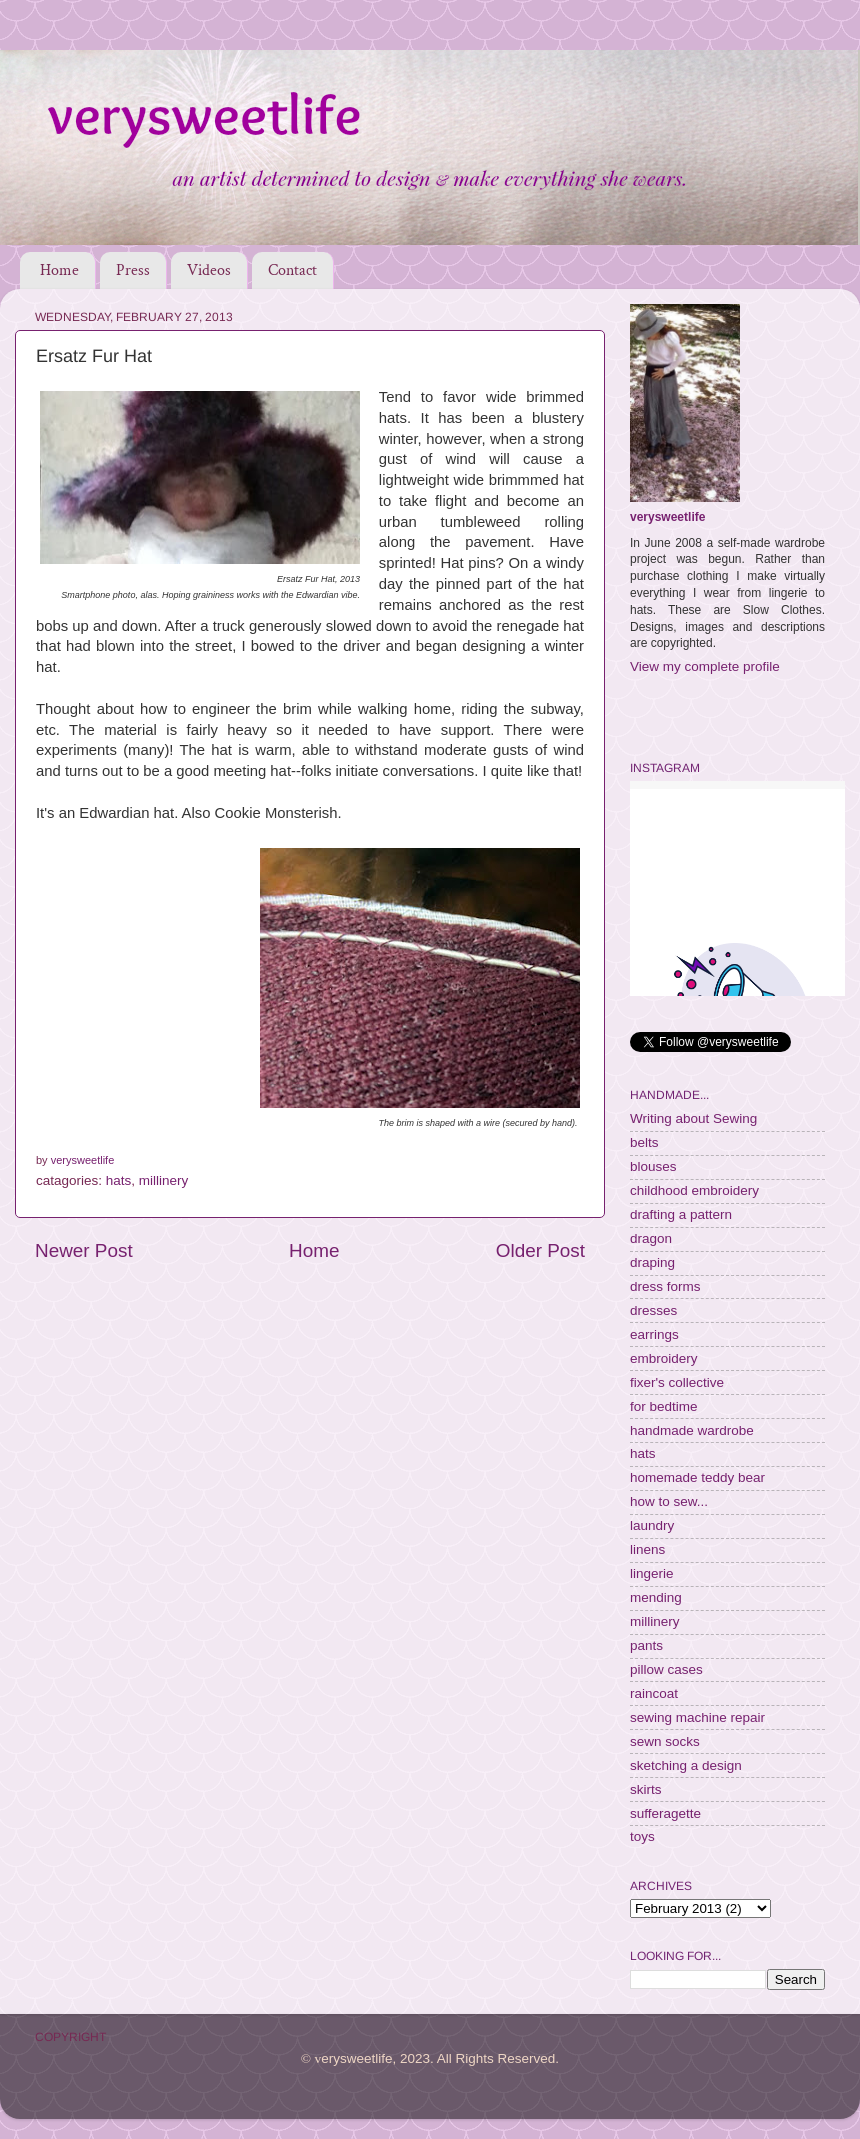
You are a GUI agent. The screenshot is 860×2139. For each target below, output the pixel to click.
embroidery (664, 1358)
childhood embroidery (694, 1190)
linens (647, 1549)
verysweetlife (667, 517)
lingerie (652, 1573)
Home (59, 270)
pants (646, 1645)
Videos (209, 270)
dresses (653, 1310)
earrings (654, 1334)
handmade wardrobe (692, 1430)
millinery (164, 1180)
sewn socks (665, 1741)
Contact (292, 270)
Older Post (540, 1250)
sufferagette (665, 1813)
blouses (653, 1166)
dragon (651, 1238)
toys (642, 1836)
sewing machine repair (697, 1717)
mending (656, 1597)
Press (133, 270)
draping (652, 1262)
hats (119, 1180)
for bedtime (664, 1406)
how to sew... (669, 1501)
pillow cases (666, 1669)
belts (644, 1142)
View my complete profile (705, 666)
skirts (646, 1789)
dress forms (665, 1286)
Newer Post (84, 1250)
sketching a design (686, 1765)
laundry (652, 1525)
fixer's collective (677, 1382)
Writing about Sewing (693, 1118)
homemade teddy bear (697, 1477)
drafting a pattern (681, 1214)
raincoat (654, 1693)
